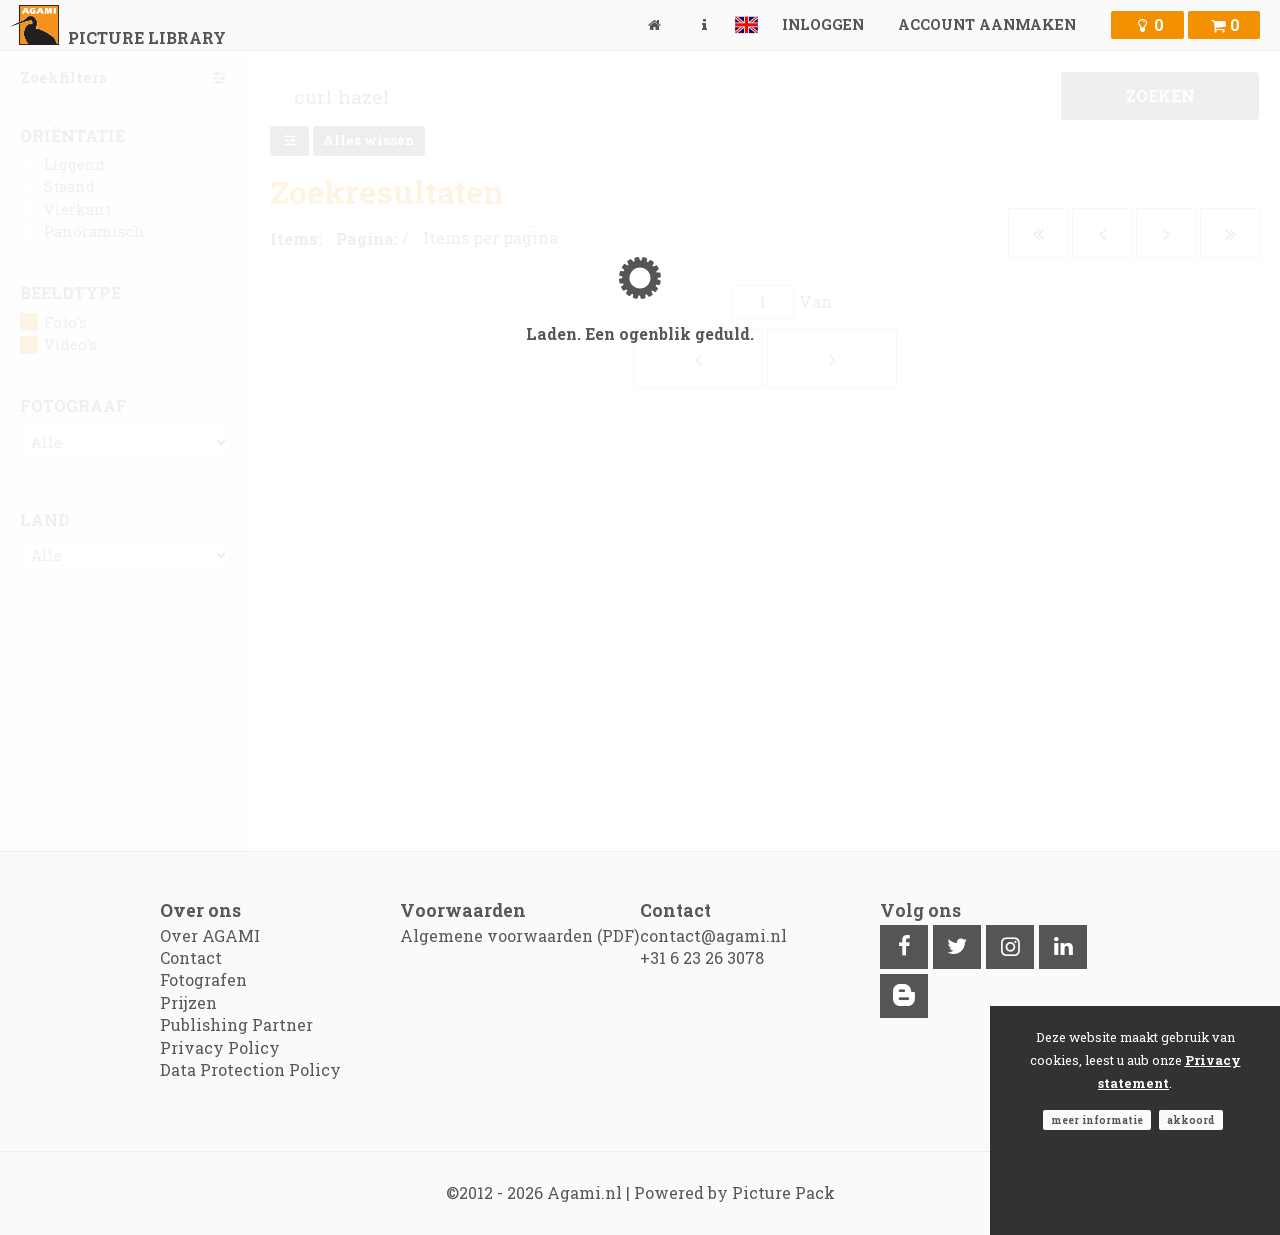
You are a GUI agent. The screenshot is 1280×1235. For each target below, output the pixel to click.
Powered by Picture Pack (734, 1192)
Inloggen (823, 24)
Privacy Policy (220, 1047)
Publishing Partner (236, 1024)
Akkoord (1191, 1120)
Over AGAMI (210, 935)
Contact (191, 957)
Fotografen (203, 979)
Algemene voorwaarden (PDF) (519, 935)
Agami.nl (584, 1192)
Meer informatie (1097, 1120)
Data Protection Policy (250, 1069)
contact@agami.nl (713, 935)
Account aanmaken (987, 24)
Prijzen (188, 1002)
